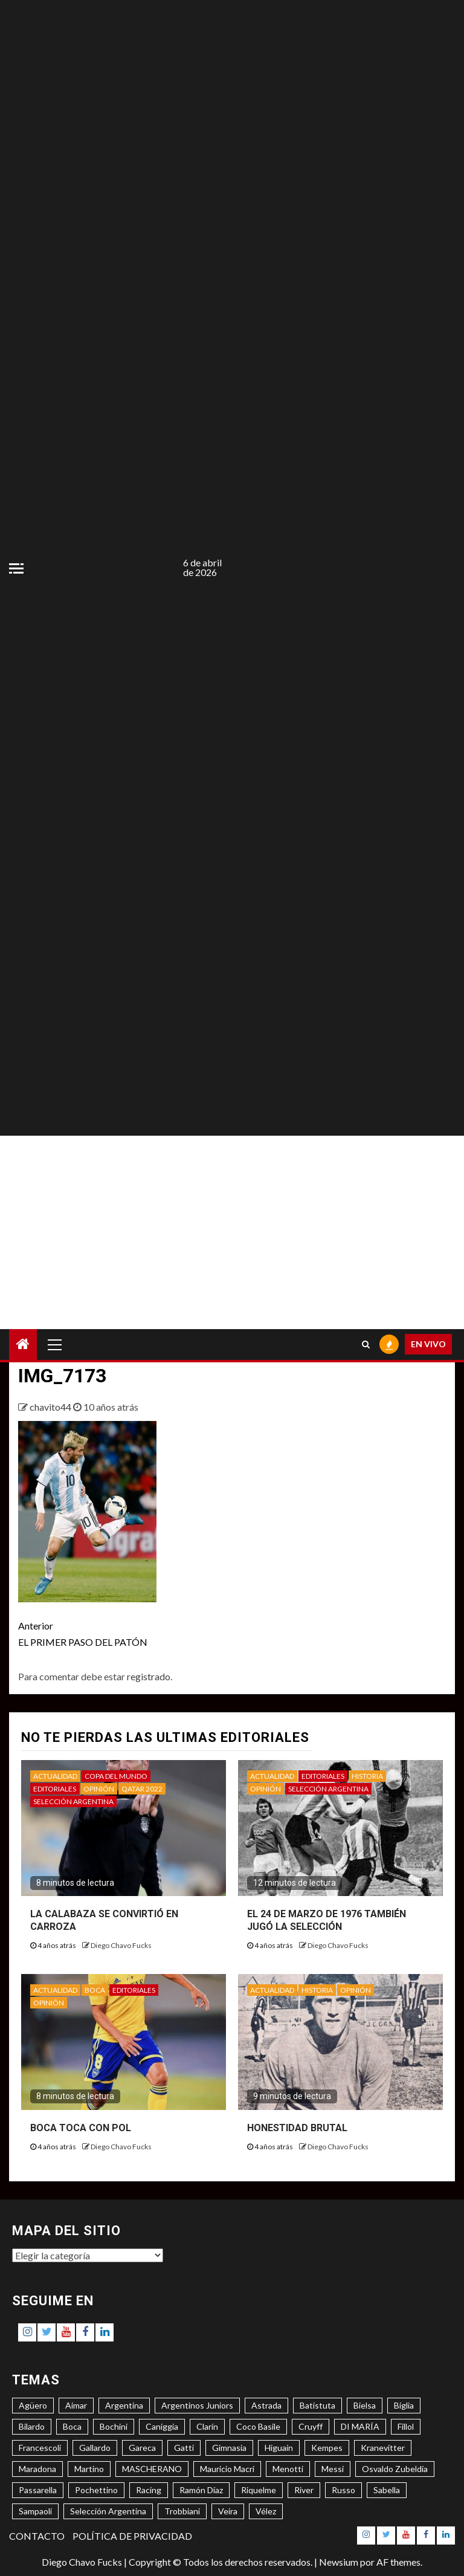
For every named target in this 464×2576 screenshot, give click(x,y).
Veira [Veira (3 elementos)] (227, 2511)
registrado (148, 1676)
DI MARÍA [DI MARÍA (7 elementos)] (360, 2426)
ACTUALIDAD (55, 1776)
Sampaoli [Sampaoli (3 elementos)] (35, 2511)
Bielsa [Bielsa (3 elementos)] (364, 2405)
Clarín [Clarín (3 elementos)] (207, 2426)
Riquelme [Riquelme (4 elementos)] (258, 2490)
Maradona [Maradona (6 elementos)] (37, 2469)
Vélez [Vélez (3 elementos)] (266, 2511)
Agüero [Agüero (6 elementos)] (33, 2405)
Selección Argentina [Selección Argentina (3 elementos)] (108, 2511)
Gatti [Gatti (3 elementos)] (184, 2447)
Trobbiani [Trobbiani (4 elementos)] (182, 2511)
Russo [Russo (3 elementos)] (343, 2490)
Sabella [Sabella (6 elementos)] (386, 2490)
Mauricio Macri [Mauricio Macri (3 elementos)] (227, 2469)
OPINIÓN (98, 1788)
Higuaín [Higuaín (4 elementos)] (279, 2447)
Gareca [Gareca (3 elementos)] (142, 2447)
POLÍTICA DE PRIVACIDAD (132, 2536)
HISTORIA (367, 1776)
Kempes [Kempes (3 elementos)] (327, 2447)
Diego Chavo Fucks (121, 1945)
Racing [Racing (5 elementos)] (148, 2490)
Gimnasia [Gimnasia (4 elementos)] (229, 2447)
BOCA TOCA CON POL (80, 2128)
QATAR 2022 (142, 1788)
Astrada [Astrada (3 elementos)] (266, 2405)
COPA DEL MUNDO (116, 1776)
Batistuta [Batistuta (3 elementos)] (317, 2405)
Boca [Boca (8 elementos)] (72, 2426)
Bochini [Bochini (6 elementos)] (113, 2426)
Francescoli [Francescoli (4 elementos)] (40, 2447)
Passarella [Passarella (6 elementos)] (38, 2490)
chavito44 (51, 1407)
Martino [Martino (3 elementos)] (89, 2469)
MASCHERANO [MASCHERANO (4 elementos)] (152, 2469)
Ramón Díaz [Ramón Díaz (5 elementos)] (201, 2490)
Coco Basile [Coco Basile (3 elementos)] (258, 2426)
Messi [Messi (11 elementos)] (332, 2469)
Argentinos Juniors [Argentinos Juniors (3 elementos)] (197, 2405)
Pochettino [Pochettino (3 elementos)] (96, 2490)
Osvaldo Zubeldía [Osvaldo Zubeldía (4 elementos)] (395, 2469)
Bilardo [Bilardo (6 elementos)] (32, 2426)
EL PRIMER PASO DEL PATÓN (125, 1632)
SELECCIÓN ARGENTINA (73, 1801)
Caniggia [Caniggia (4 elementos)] (162, 2426)
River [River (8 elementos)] (304, 2490)
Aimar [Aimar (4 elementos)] (76, 2405)
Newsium (338, 2562)
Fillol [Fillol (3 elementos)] (406, 2426)
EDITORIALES (54, 1788)
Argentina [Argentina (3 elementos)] (124, 2405)
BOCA (95, 1990)
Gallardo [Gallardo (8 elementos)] (95, 2447)
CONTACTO (37, 2536)
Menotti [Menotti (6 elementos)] (287, 2469)
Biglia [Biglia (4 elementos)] (404, 2405)
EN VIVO (428, 1344)
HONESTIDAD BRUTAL (297, 2128)
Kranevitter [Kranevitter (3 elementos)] (383, 2447)
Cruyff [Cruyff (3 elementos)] (310, 2426)
